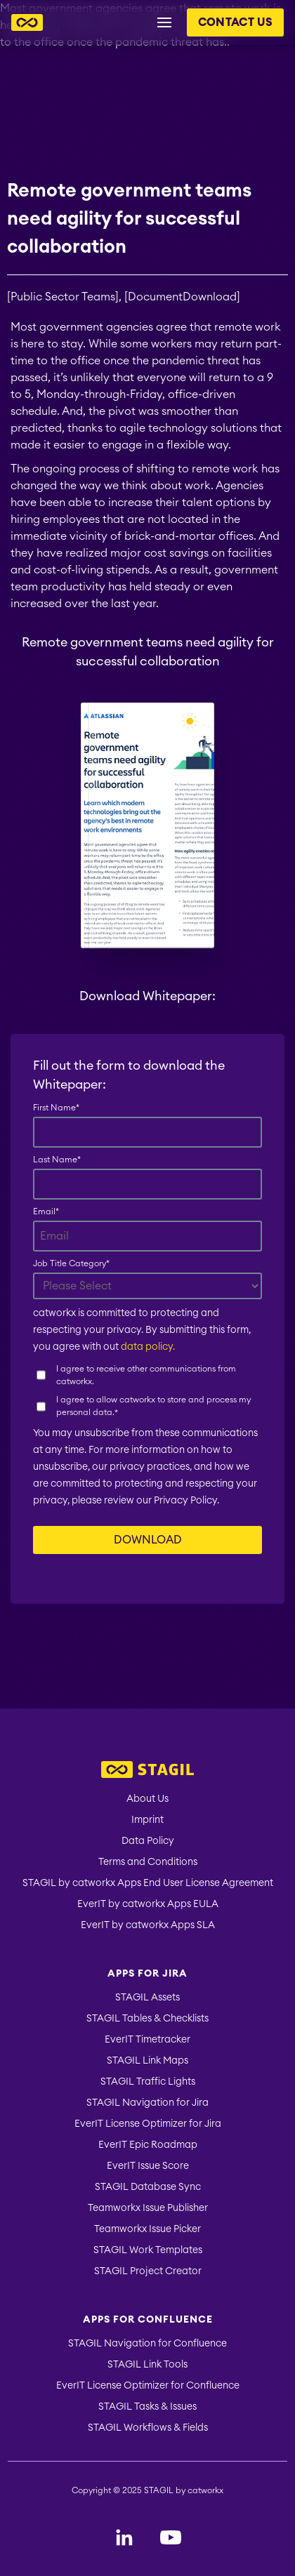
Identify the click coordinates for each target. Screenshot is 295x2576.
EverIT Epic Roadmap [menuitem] (147, 2145)
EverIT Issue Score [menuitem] (148, 2166)
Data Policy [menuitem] (148, 1841)
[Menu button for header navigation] (164, 22)
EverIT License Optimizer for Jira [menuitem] (147, 2124)
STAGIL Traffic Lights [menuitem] (147, 2082)
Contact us (235, 22)
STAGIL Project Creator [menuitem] (148, 2271)
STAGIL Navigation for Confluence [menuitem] (147, 2344)
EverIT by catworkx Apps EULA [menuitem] (147, 1904)
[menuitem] (147, 1771)
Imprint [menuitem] (147, 1820)
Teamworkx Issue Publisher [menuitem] (148, 2208)
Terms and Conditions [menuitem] (147, 1862)
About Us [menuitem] (147, 1799)
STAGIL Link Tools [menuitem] (147, 2365)
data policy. (148, 1347)
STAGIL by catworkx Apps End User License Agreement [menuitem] (147, 1883)
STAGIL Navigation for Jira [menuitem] (147, 2103)
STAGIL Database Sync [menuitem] (148, 2187)
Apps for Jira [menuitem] (147, 1974)
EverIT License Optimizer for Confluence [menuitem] (148, 2386)
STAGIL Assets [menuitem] (147, 1998)
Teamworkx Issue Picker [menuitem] (147, 2229)
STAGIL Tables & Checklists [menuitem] (147, 2019)
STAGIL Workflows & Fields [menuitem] (148, 2428)
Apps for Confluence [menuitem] (148, 2320)
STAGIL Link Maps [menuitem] (147, 2061)
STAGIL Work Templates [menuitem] (147, 2250)
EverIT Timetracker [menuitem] (147, 2040)
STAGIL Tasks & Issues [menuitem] (147, 2407)
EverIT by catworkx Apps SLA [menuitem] (148, 1925)
